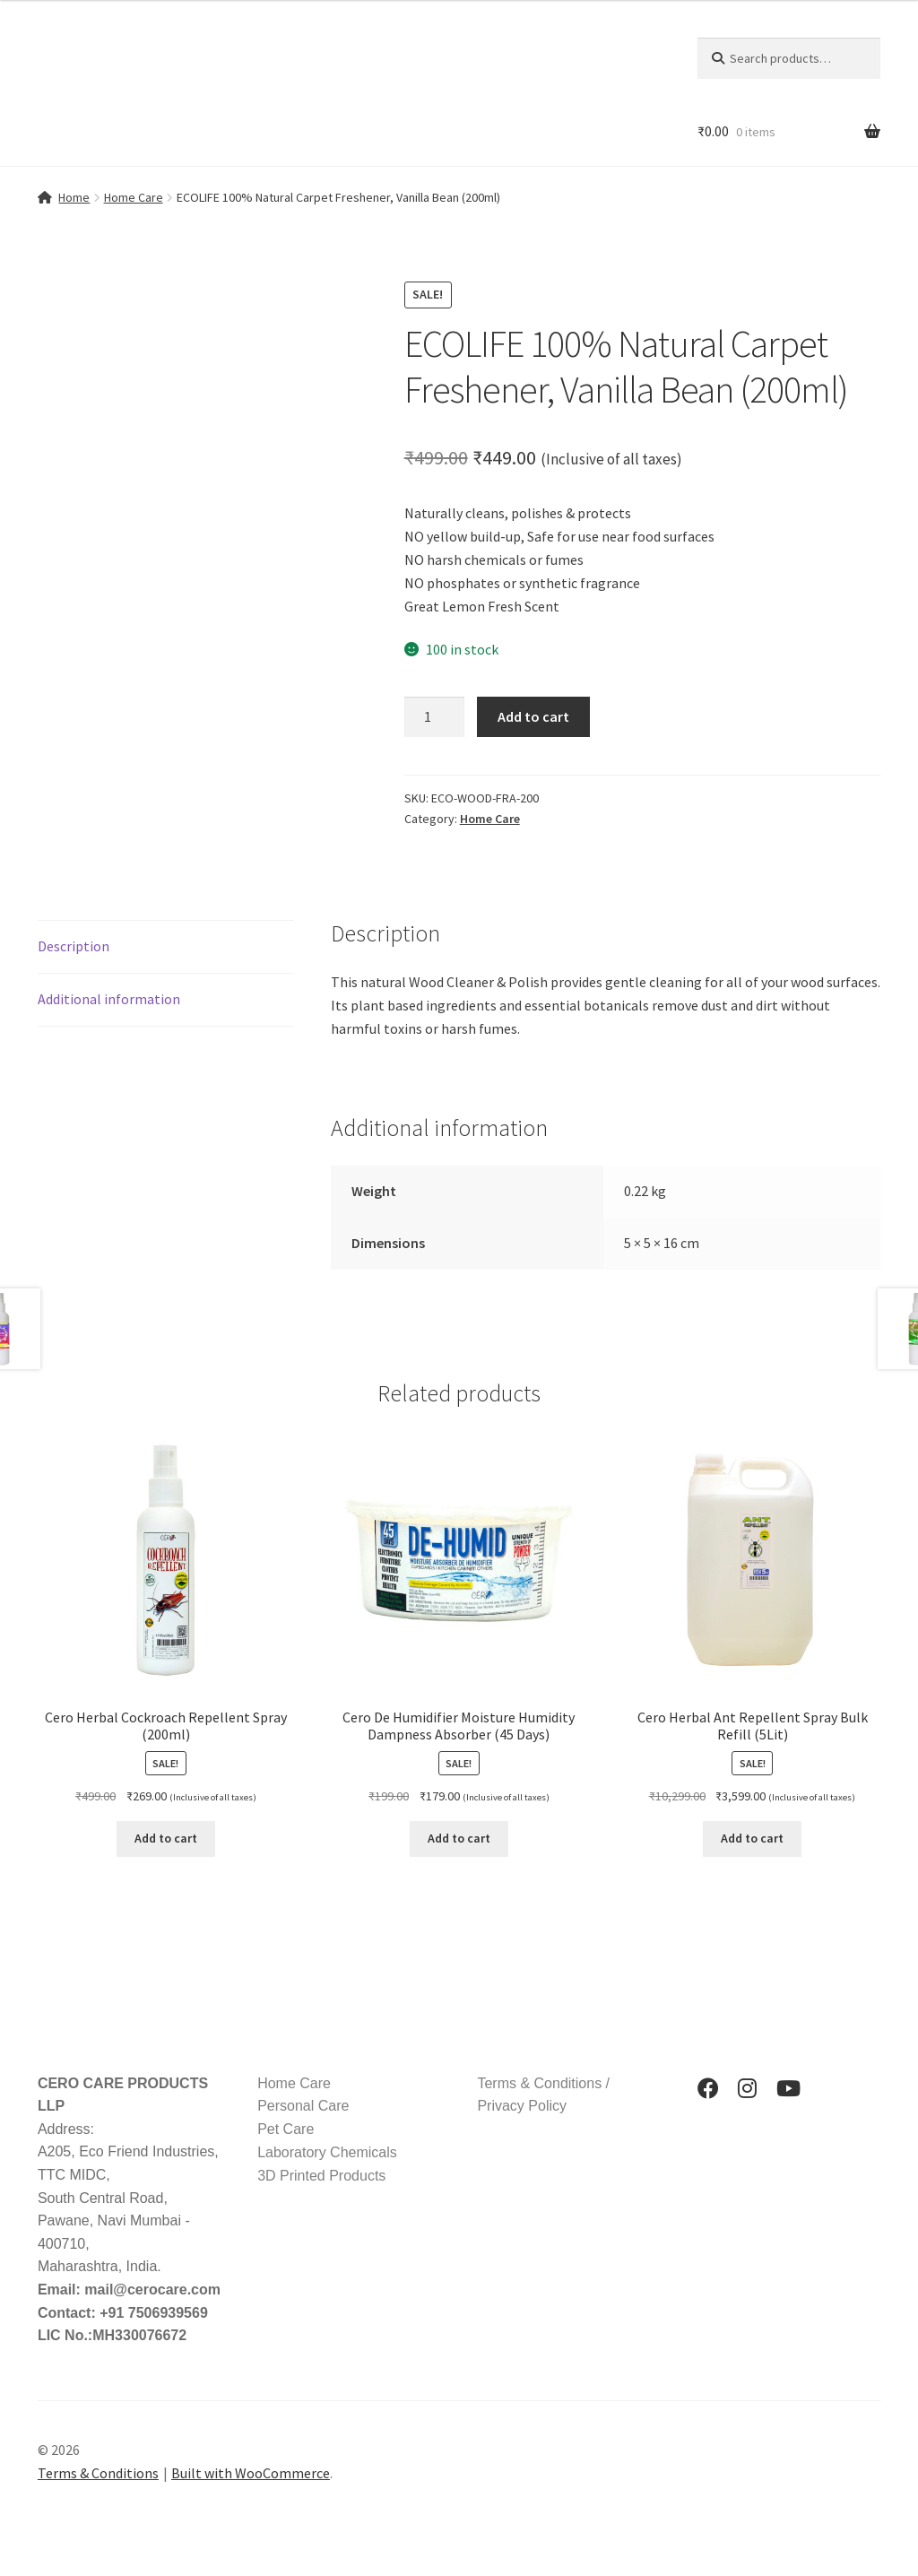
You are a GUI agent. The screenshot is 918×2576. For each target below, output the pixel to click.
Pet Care (285, 2129)
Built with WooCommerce (250, 2473)
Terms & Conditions (98, 2473)
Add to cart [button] (165, 1838)
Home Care (133, 197)
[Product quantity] (434, 717)
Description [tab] (73, 946)
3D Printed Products (321, 2175)
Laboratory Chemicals (327, 2152)
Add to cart (533, 716)
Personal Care (303, 2105)
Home (74, 197)
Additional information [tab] (109, 999)
